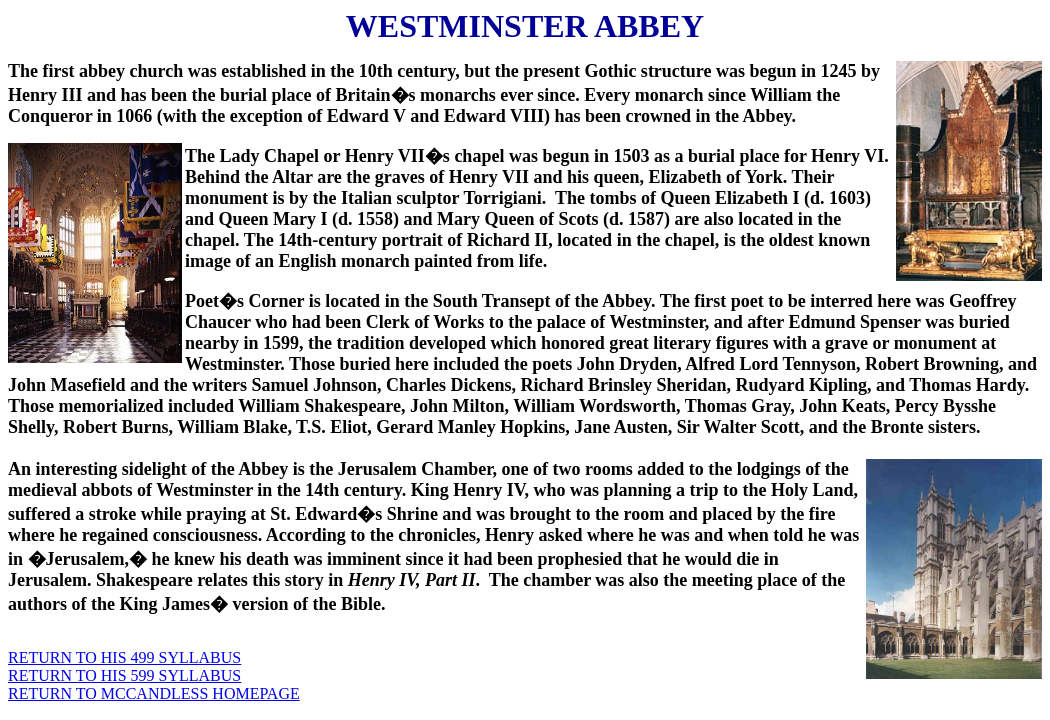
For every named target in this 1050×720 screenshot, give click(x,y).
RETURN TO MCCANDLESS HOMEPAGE (154, 693)
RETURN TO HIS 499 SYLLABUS (124, 657)
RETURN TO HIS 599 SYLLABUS (124, 675)
